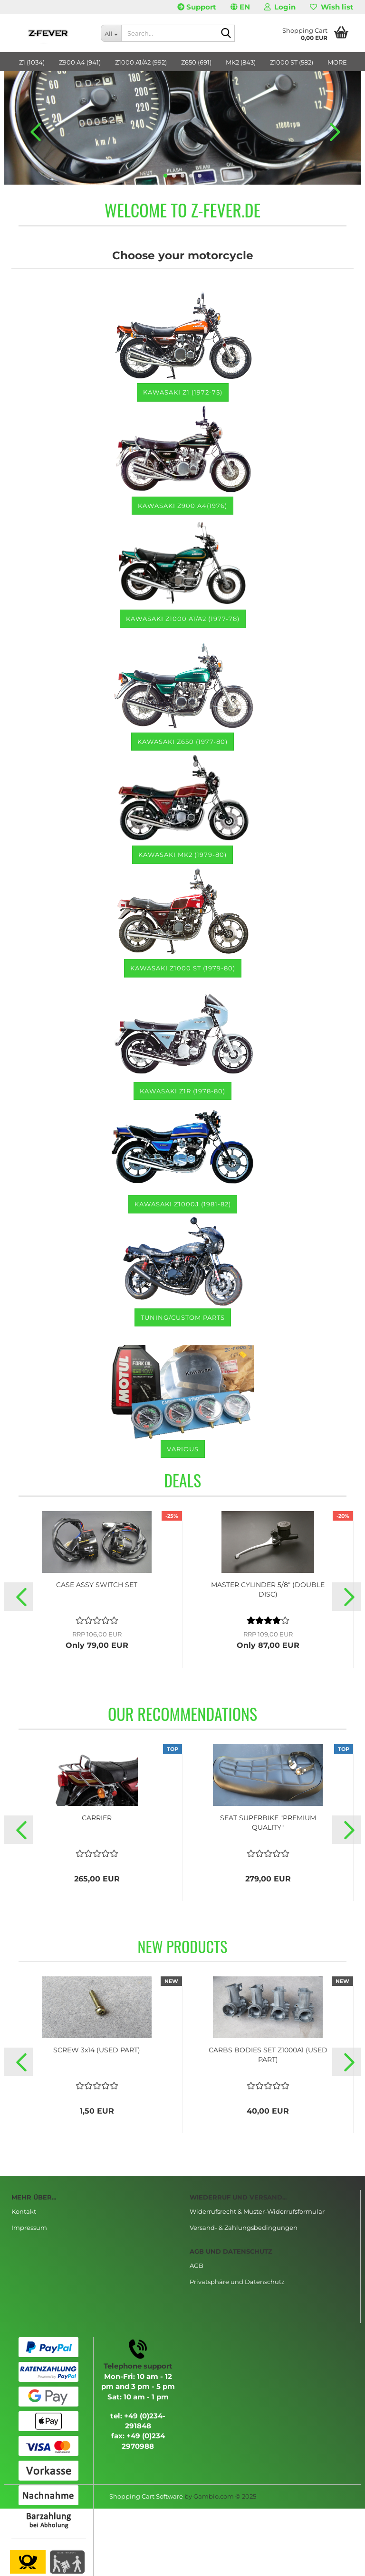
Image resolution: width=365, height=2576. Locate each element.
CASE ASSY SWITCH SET (96, 1584)
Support (196, 6)
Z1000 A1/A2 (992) (141, 62)
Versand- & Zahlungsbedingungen (244, 2227)
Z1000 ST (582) (291, 62)
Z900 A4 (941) (80, 62)
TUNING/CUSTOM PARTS (183, 1317)
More (337, 62)
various (183, 1449)
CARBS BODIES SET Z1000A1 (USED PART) (268, 2055)
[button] (240, 7)
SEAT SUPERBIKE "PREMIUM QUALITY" (268, 1823)
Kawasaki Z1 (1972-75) (182, 392)
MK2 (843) (241, 62)
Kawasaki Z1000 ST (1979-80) (182, 968)
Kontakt (23, 2211)
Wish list (332, 6)
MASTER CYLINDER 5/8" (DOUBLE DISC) (268, 1589)
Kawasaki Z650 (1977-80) (182, 741)
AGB (196, 2265)
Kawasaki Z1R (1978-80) (182, 1091)
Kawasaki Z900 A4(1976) (182, 505)
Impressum (29, 2227)
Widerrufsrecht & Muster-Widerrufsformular (257, 2211)
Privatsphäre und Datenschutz (237, 2281)
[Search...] (111, 33)
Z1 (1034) (32, 62)
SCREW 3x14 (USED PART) (96, 2050)
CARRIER (97, 1818)
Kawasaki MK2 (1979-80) (182, 854)
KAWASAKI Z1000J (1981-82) (182, 1204)
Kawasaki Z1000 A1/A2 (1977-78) (183, 618)
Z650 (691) (196, 62)
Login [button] (280, 6)
